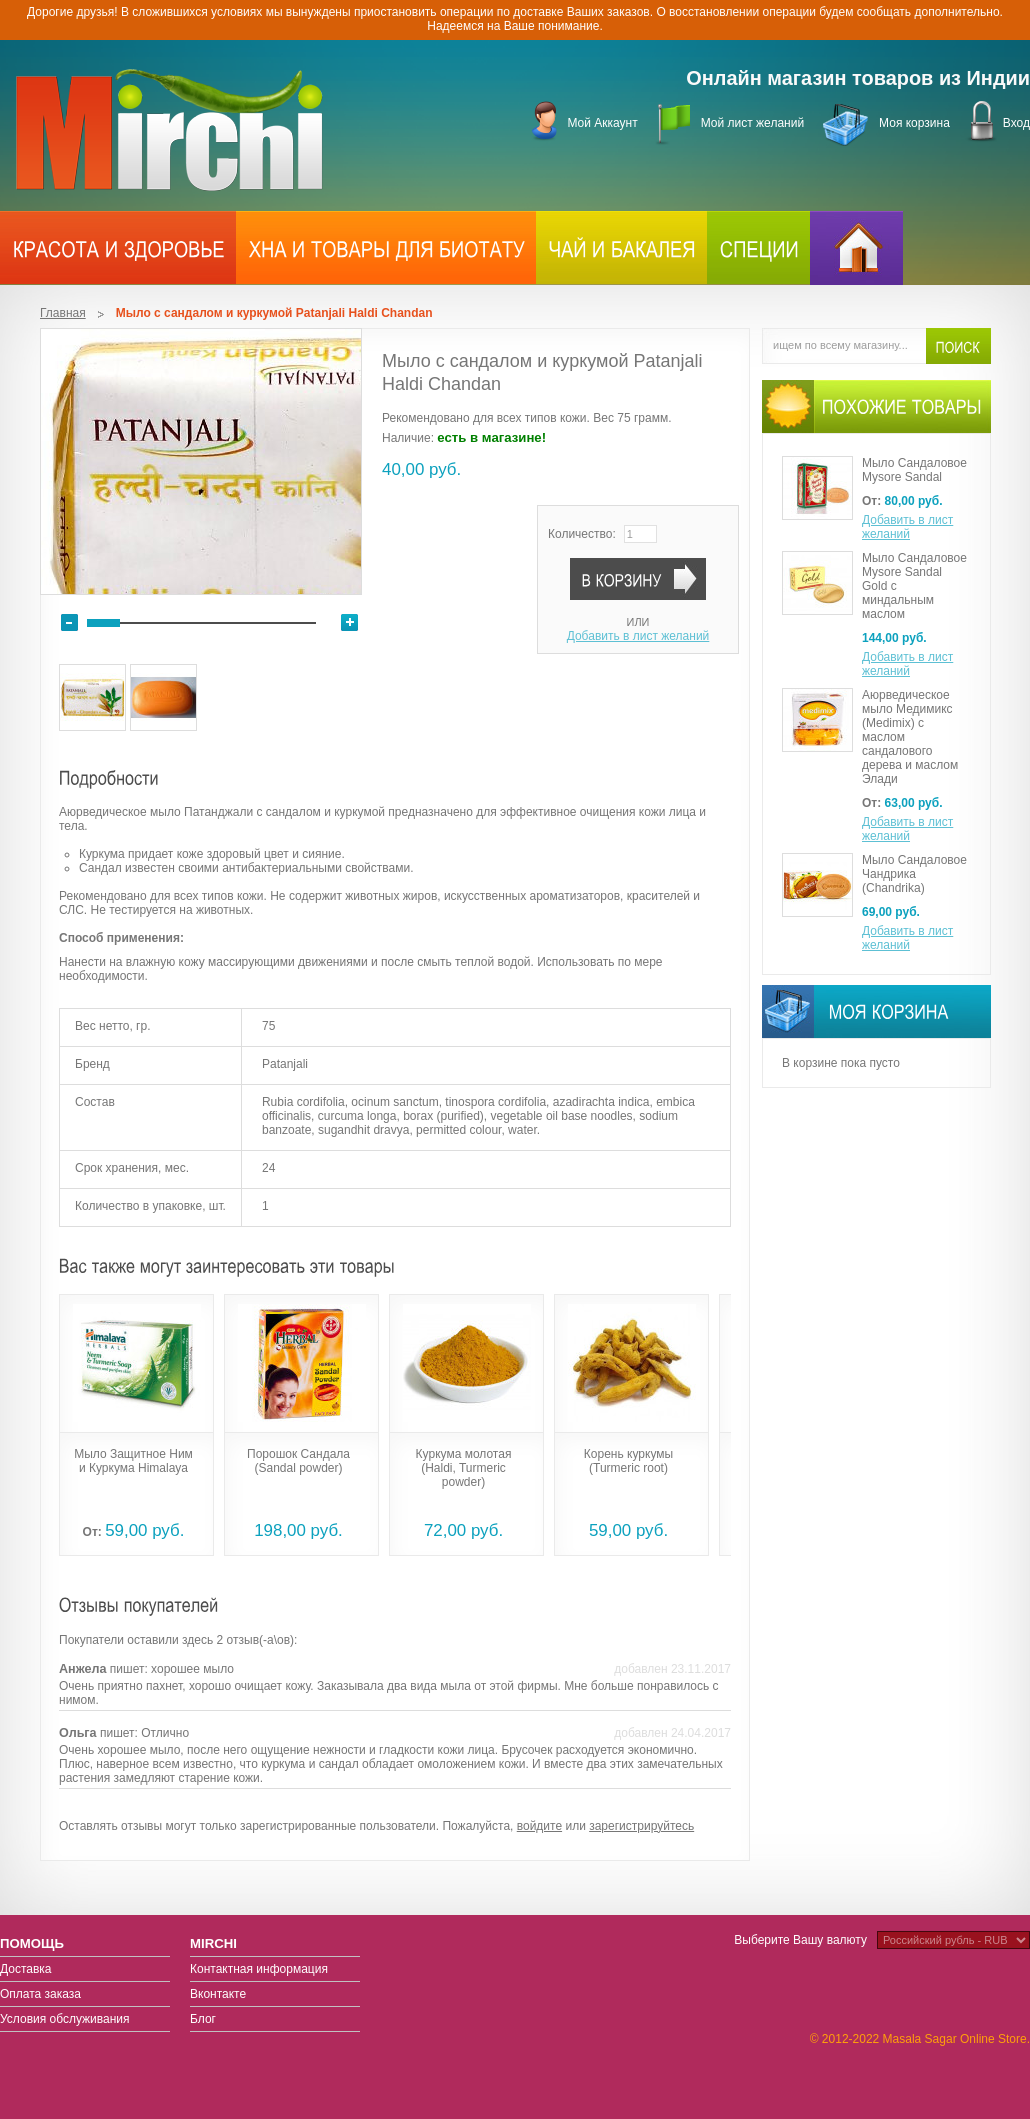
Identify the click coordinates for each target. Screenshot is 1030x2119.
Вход (1016, 123)
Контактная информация (259, 1969)
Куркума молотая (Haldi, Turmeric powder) (464, 1468)
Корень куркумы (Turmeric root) (628, 1461)
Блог (203, 2019)
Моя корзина (914, 123)
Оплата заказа (40, 1994)
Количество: (582, 534)
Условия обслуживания (65, 2019)
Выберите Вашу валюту (800, 1940)
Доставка (26, 1969)
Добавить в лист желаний (638, 636)
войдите (539, 1826)
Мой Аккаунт (602, 123)
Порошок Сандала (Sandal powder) (298, 1461)
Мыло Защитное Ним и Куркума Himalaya (133, 1461)
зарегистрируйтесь (641, 1826)
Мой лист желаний (752, 123)
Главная (63, 313)
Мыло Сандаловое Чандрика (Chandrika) (914, 874)
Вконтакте (218, 1994)
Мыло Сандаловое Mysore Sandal (914, 470)
